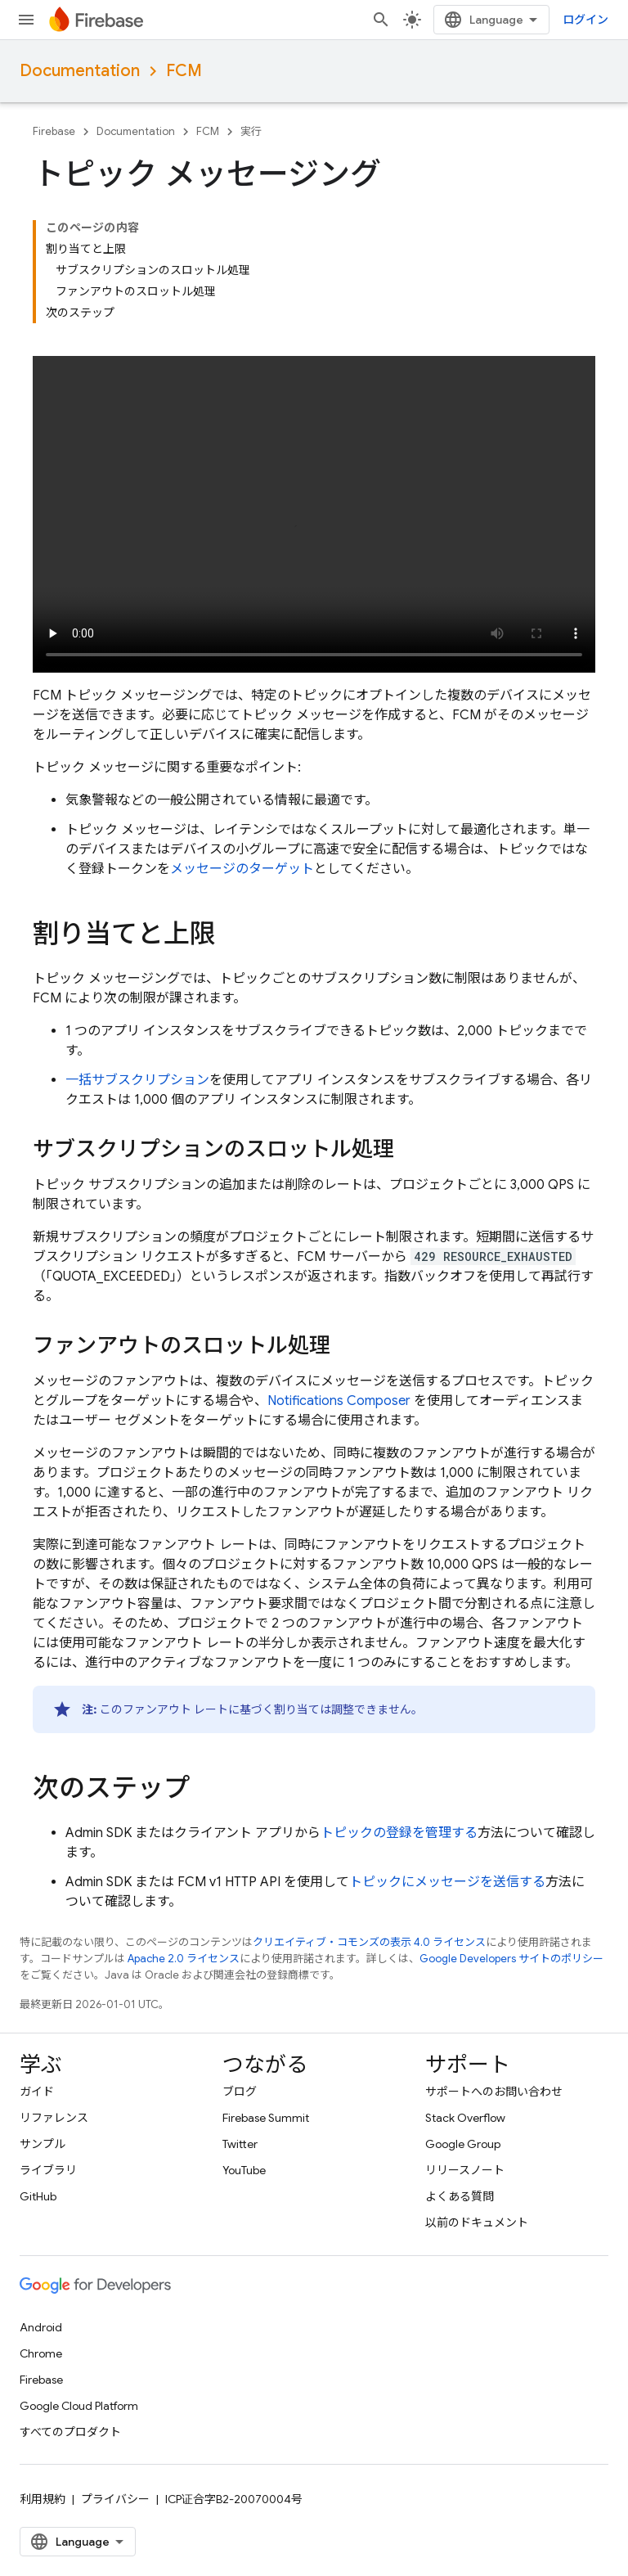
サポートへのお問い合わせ (494, 2091)
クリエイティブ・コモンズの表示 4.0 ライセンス (369, 1942)
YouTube (244, 2170)
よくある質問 (459, 2196)
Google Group (462, 2144)
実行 (251, 131)
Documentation (80, 71)
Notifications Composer (338, 1401)
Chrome (41, 2353)
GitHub (38, 2196)
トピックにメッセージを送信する (447, 1882)
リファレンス (54, 2117)
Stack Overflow (465, 2117)
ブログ (239, 2091)
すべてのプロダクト (70, 2432)
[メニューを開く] (26, 19)
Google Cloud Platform (79, 2405)
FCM (184, 71)
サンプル (42, 2144)
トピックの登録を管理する (399, 1833)
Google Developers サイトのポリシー (511, 1959)
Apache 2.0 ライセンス (184, 1959)
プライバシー (115, 2499)
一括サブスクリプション (137, 1080)
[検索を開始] (381, 19)
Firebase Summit (265, 2117)
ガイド (37, 2091)
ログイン (585, 19)
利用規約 (42, 2499)
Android (41, 2327)
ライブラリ (48, 2170)
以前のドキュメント (476, 2222)
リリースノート (465, 2170)
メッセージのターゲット (242, 869)
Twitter (240, 2144)
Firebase (54, 131)
